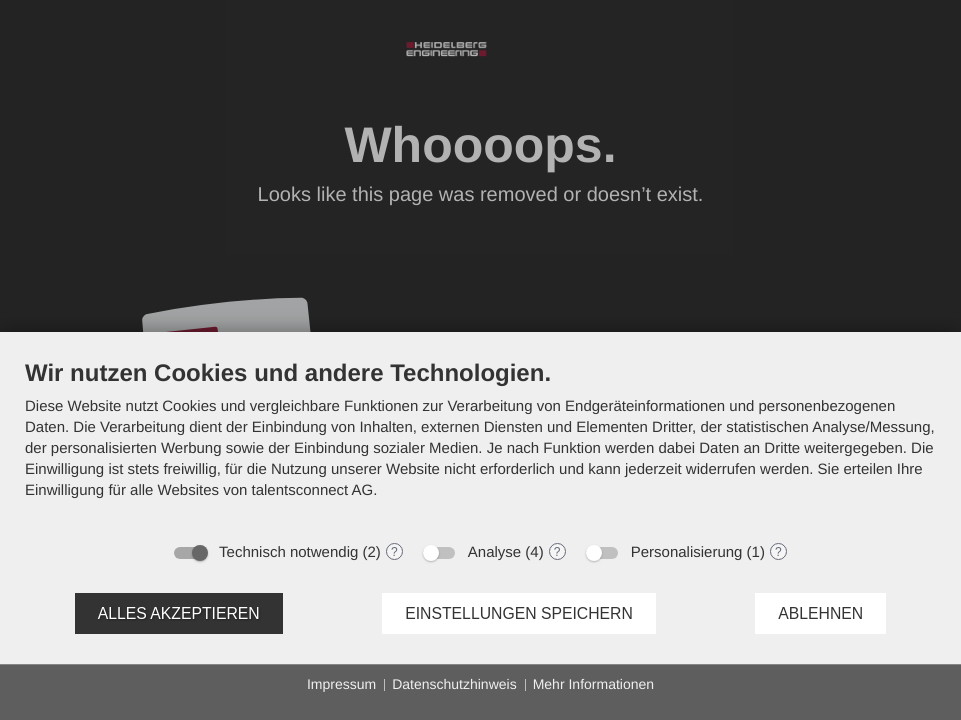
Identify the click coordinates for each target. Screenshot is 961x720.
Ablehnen (820, 613)
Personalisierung (687, 552)
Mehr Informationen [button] (593, 684)
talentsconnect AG (313, 490)
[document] (480, 444)
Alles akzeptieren (179, 613)
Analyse (494, 552)
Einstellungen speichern (519, 613)
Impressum (341, 684)
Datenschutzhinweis (454, 684)
